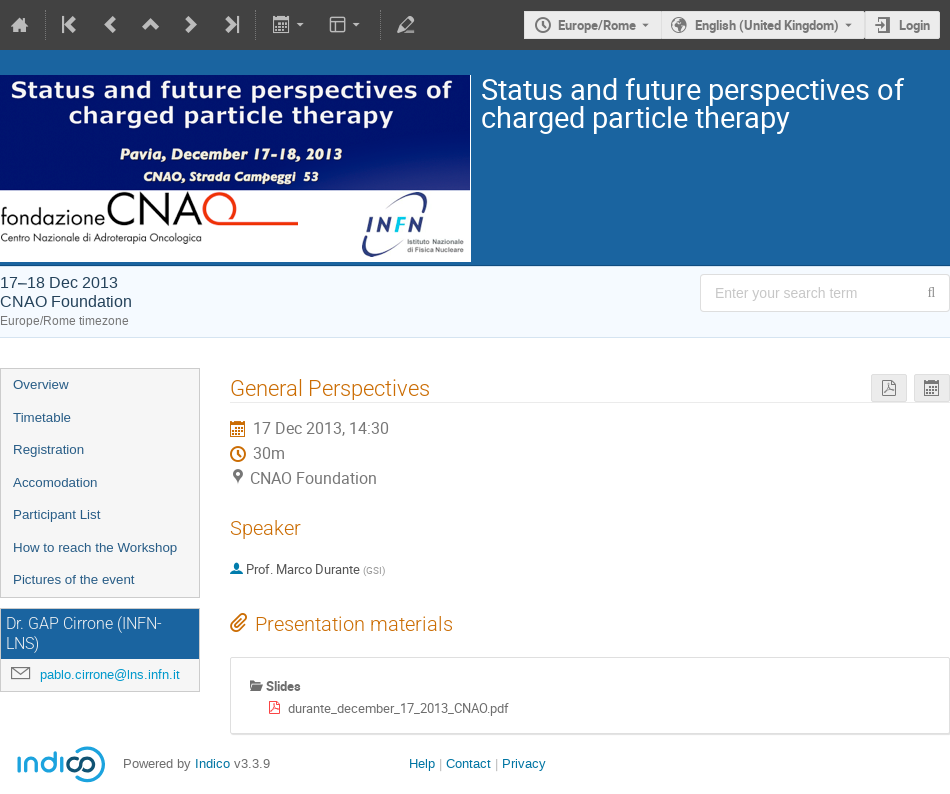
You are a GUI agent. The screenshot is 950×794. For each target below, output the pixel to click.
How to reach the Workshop (95, 547)
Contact (468, 763)
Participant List (56, 514)
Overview (41, 384)
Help (422, 763)
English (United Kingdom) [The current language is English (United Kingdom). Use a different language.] (767, 25)
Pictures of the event (74, 579)
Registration (48, 449)
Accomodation (55, 482)
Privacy (524, 763)
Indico (212, 763)
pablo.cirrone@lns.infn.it (110, 674)
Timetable (42, 417)
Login (914, 25)
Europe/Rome (597, 25)
